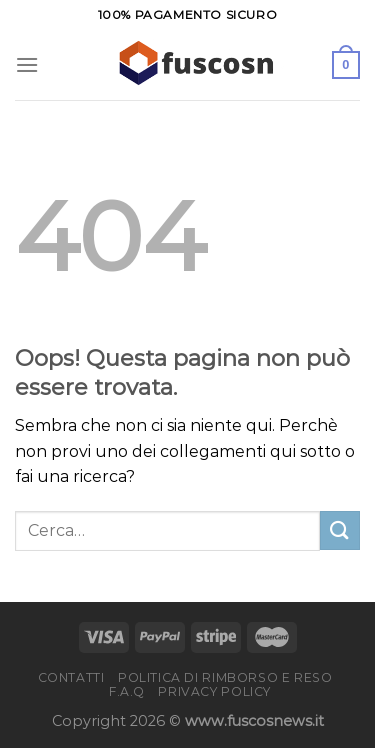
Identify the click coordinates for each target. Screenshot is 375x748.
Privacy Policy (214, 691)
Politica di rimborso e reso (225, 677)
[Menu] (27, 64)
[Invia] (340, 530)
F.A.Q (127, 691)
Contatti (71, 677)
